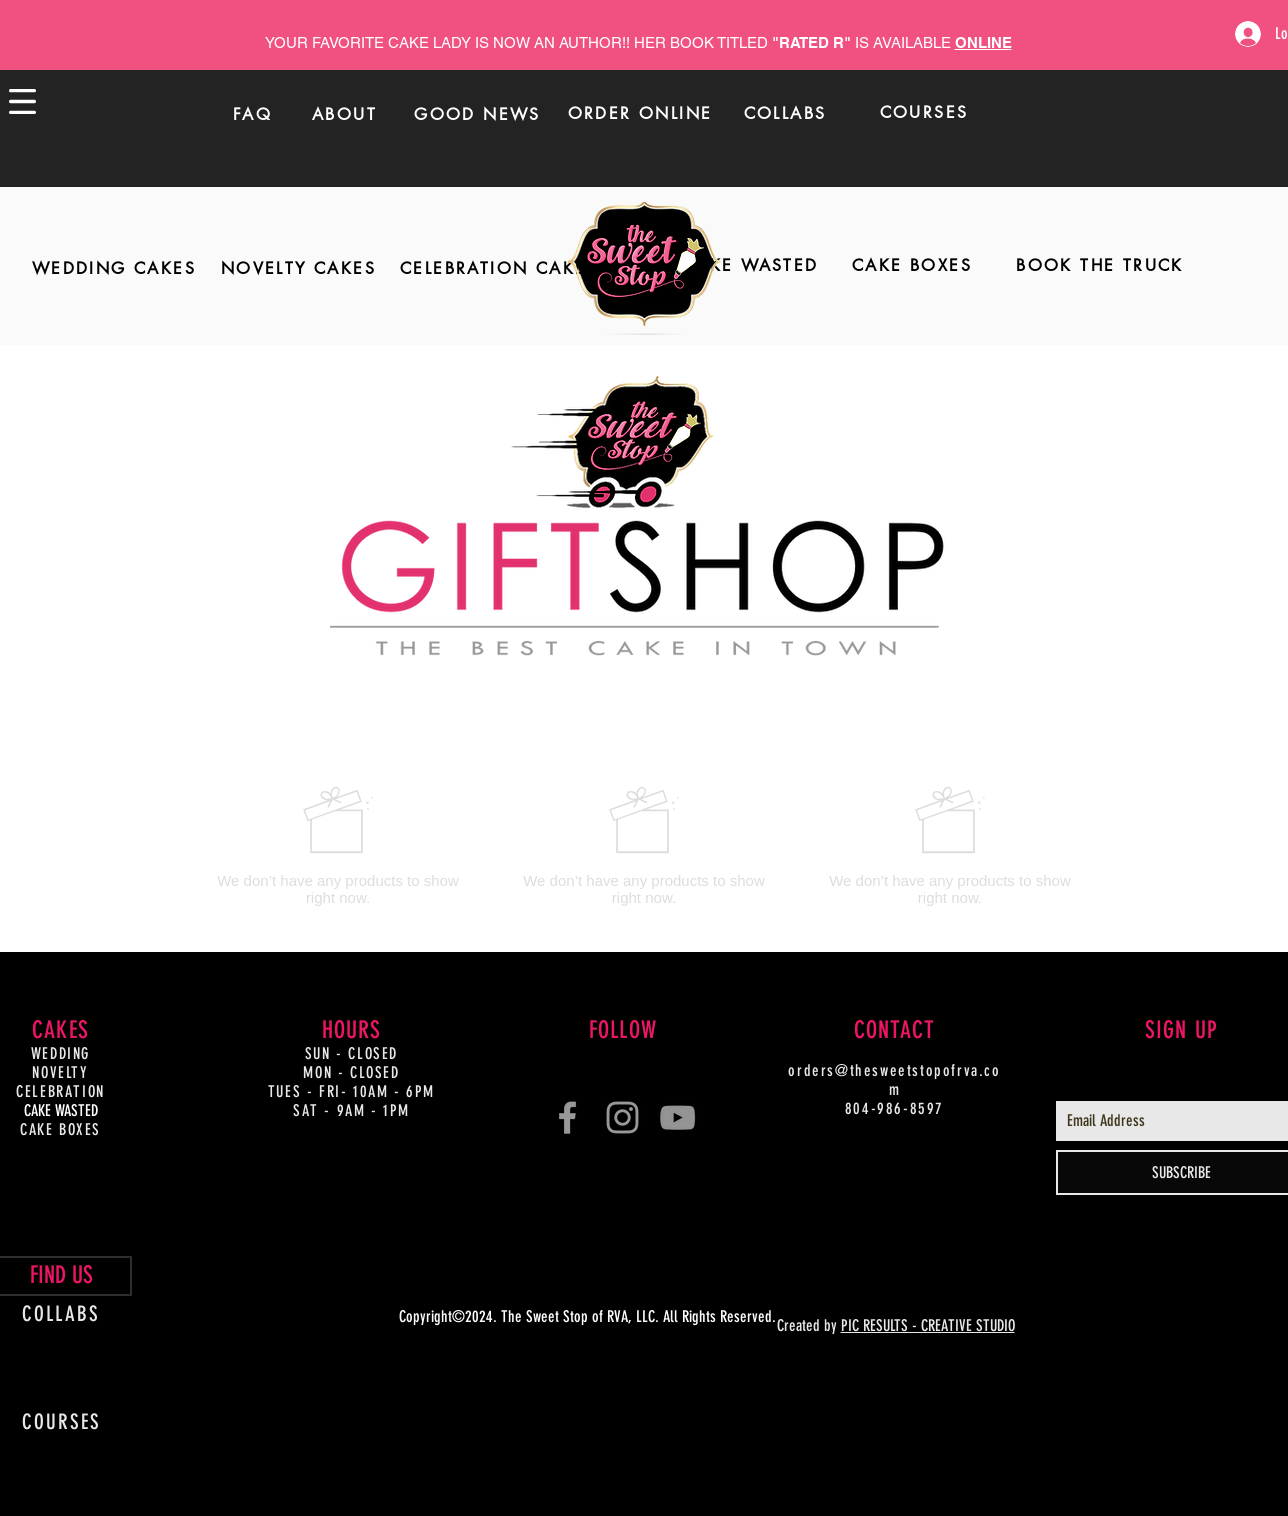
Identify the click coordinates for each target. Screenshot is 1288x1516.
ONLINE (983, 42)
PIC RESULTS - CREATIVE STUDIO (928, 1325)
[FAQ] (253, 114)
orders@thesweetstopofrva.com (894, 1080)
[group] (644, 845)
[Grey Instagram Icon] (622, 1117)
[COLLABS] (785, 113)
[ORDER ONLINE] (640, 113)
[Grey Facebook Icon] (567, 1117)
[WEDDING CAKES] (114, 269)
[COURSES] (924, 112)
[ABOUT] (345, 114)
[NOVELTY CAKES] (298, 269)
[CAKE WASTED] (751, 266)
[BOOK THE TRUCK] (1100, 266)
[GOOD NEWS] (478, 114)
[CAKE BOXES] (912, 266)
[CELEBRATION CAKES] (499, 269)
